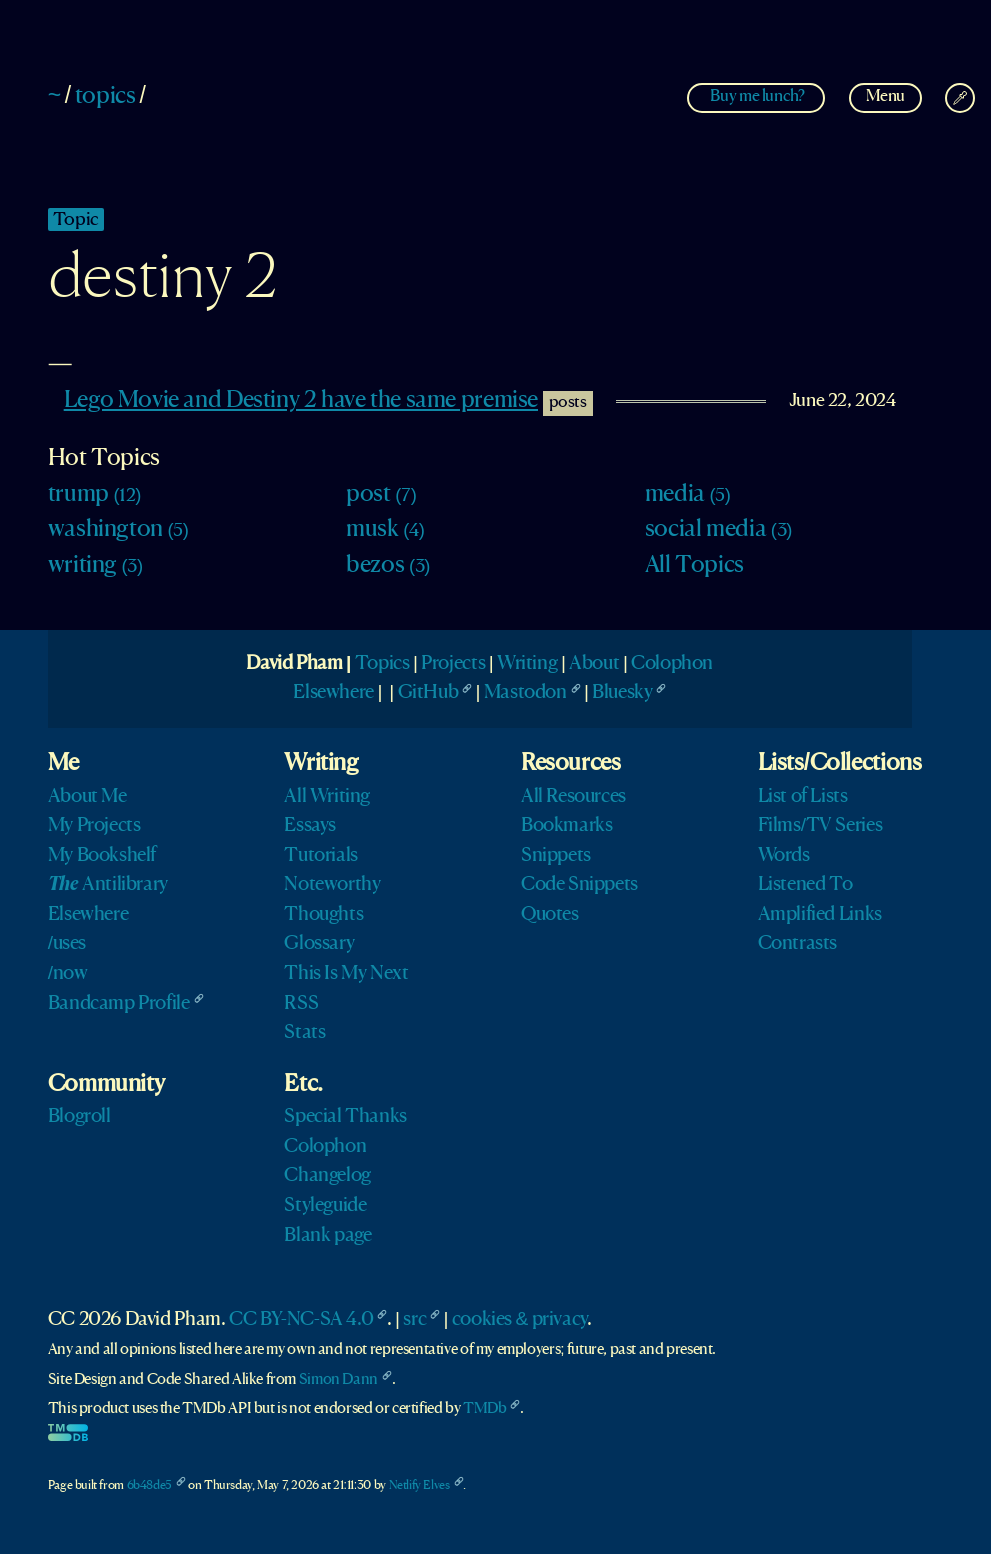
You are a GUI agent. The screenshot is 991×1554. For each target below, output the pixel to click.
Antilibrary (108, 885)
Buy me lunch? (757, 96)
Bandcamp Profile (119, 1004)
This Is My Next (346, 974)
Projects (453, 664)
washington (118, 530)
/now (68, 974)
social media (718, 530)
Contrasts (798, 944)
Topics (382, 664)
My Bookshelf (102, 856)
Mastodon (525, 693)
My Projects (94, 826)
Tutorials (321, 856)
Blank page (327, 1236)
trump (94, 495)
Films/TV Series (820, 826)
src (414, 1320)
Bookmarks (567, 826)
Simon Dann (338, 1380)
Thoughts (323, 915)
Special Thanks (345, 1117)
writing (95, 566)
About (594, 664)
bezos (388, 566)
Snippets (556, 856)
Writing (527, 664)
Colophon (672, 664)
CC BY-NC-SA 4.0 (301, 1320)
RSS (301, 1004)
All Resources (573, 797)
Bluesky (622, 693)
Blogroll (79, 1117)
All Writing (327, 797)
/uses (67, 944)
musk (385, 530)
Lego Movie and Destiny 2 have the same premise (301, 401)
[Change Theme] (960, 98)
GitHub (428, 693)
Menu (885, 96)
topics (105, 97)
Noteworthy (332, 885)
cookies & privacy (519, 1320)
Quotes (550, 915)
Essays (310, 826)
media (688, 495)
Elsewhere (333, 693)
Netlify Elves (419, 1485)
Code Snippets (579, 885)
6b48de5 (149, 1485)
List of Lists (803, 797)
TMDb (484, 1409)
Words (784, 856)
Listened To (805, 885)
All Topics (694, 566)
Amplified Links (820, 915)
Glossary (319, 944)
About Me (87, 797)
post (381, 495)
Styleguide (325, 1206)
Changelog (327, 1176)
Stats (304, 1033)
